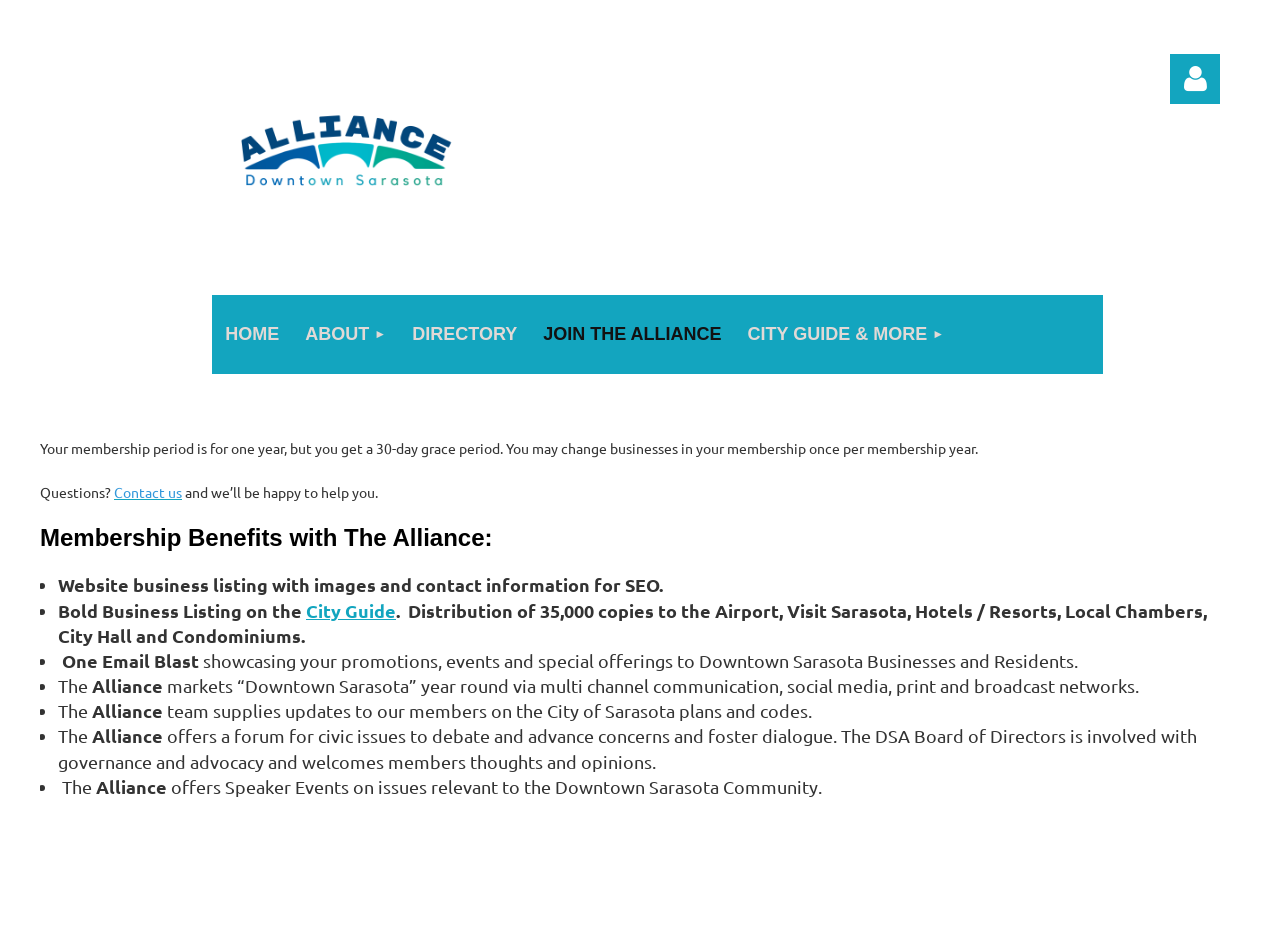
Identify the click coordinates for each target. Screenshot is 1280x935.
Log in (1195, 79)
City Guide (351, 610)
